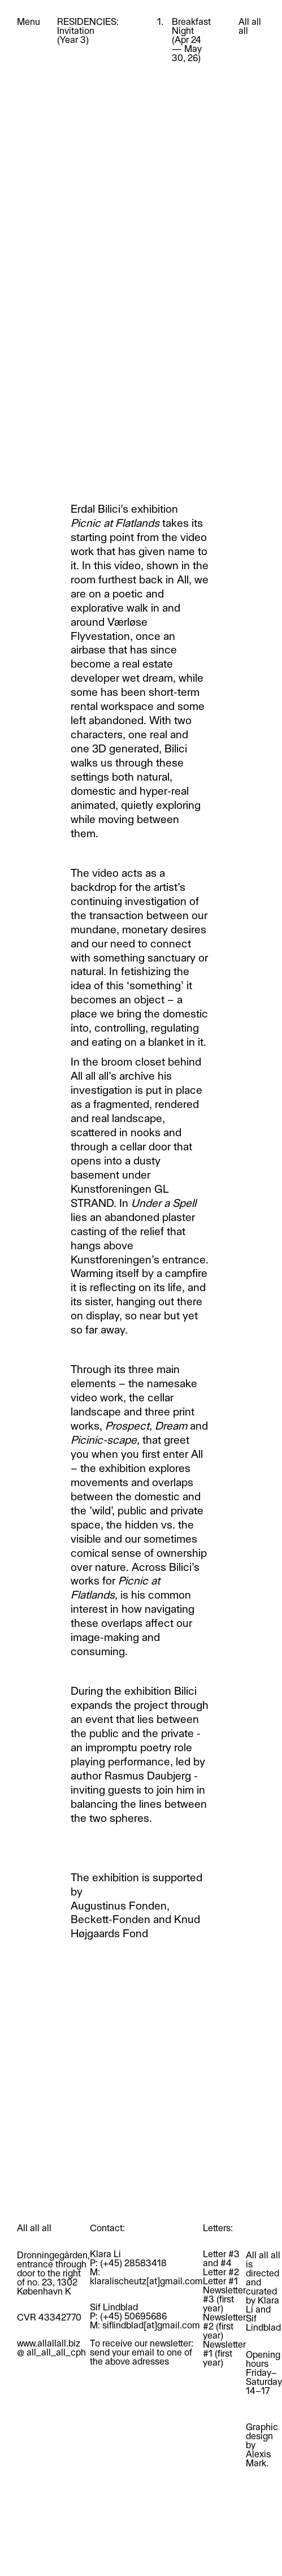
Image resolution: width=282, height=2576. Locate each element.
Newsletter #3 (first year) (224, 2298)
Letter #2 (221, 2271)
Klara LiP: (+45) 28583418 (128, 2258)
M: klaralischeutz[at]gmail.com (146, 2276)
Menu (28, 21)
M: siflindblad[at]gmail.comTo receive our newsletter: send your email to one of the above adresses (145, 2343)
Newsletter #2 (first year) (224, 2325)
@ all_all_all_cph (51, 2351)
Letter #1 (220, 2280)
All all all (249, 26)
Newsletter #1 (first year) (224, 2353)
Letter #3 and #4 (221, 2258)
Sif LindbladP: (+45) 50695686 (128, 2311)
